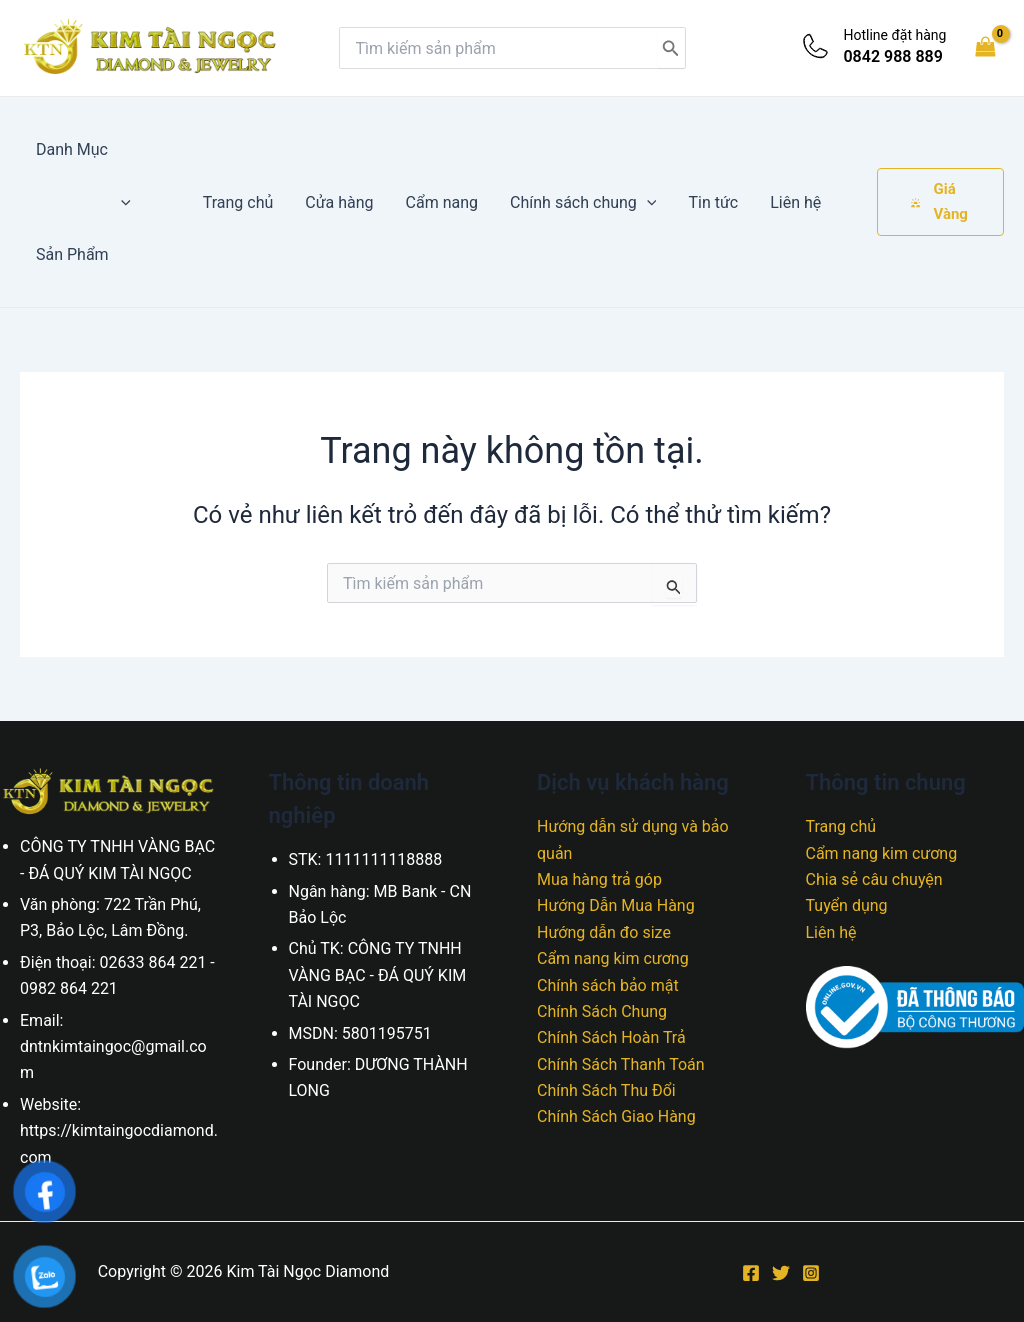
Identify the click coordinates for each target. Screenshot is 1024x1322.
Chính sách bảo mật (608, 985)
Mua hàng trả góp (599, 879)
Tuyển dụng (847, 905)
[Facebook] (751, 1273)
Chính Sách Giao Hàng (616, 1116)
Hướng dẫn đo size (604, 932)
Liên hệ (795, 202)
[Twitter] (781, 1273)
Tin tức (713, 202)
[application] (121, 202)
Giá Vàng (939, 201)
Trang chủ (238, 202)
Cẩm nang (442, 202)
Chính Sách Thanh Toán (621, 1064)
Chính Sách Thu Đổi (606, 1090)
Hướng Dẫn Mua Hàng (616, 905)
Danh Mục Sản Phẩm (83, 202)
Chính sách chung (583, 202)
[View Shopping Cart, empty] (985, 47)
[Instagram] (811, 1273)
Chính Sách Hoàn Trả (611, 1037)
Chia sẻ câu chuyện (874, 879)
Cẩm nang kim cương (613, 958)
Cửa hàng (339, 202)
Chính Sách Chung (602, 1011)
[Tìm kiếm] (671, 48)
